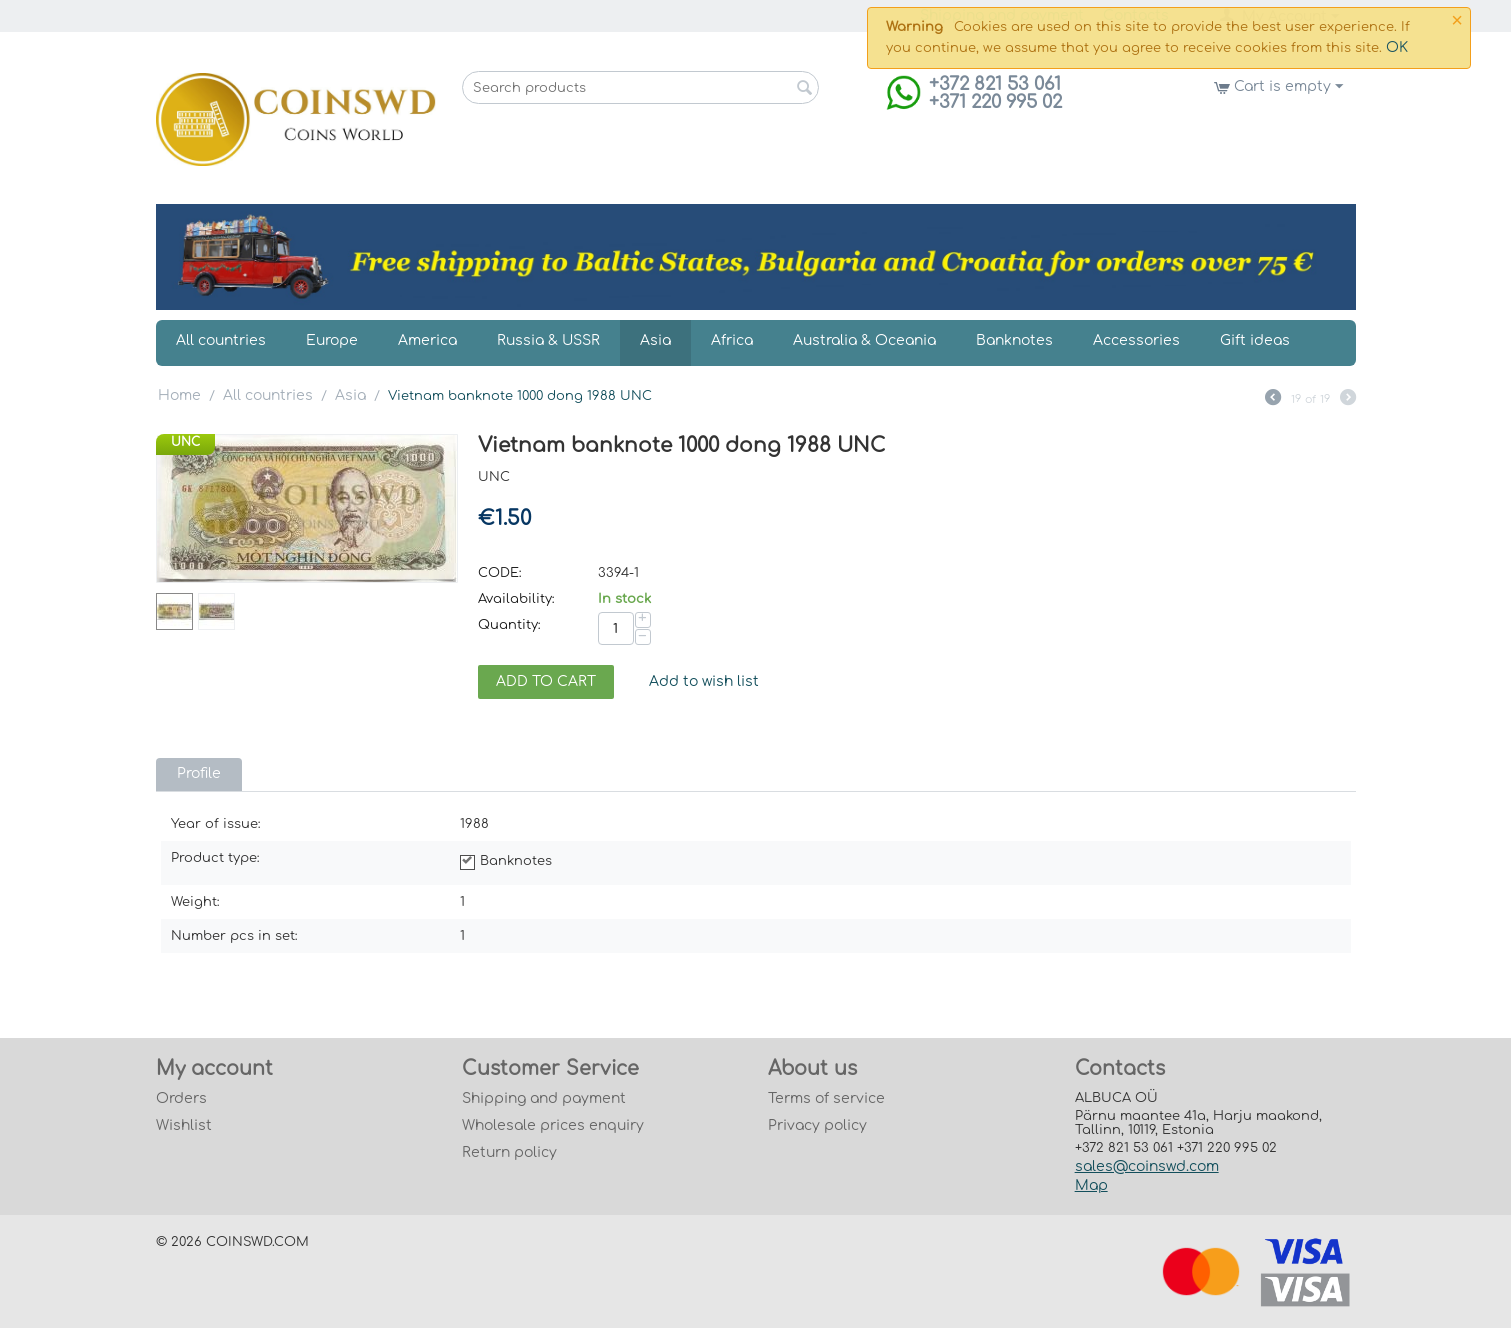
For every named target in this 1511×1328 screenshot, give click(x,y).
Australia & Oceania (864, 340)
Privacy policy (817, 1125)
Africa (732, 340)
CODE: (500, 573)
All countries (221, 340)
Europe (332, 340)
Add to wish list (704, 681)
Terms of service (826, 1098)
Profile (199, 773)
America (427, 340)
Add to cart (546, 681)
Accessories (1136, 340)
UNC (185, 442)
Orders (181, 1098)
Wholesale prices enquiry (553, 1125)
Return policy (509, 1152)
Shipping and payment (544, 1098)
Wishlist (184, 1125)
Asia (655, 340)
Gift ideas (1255, 340)
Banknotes (1014, 340)
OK (1397, 47)
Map (1091, 1185)
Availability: (516, 599)
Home (179, 395)
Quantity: (509, 625)
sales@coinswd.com (1147, 1166)
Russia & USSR (548, 340)
